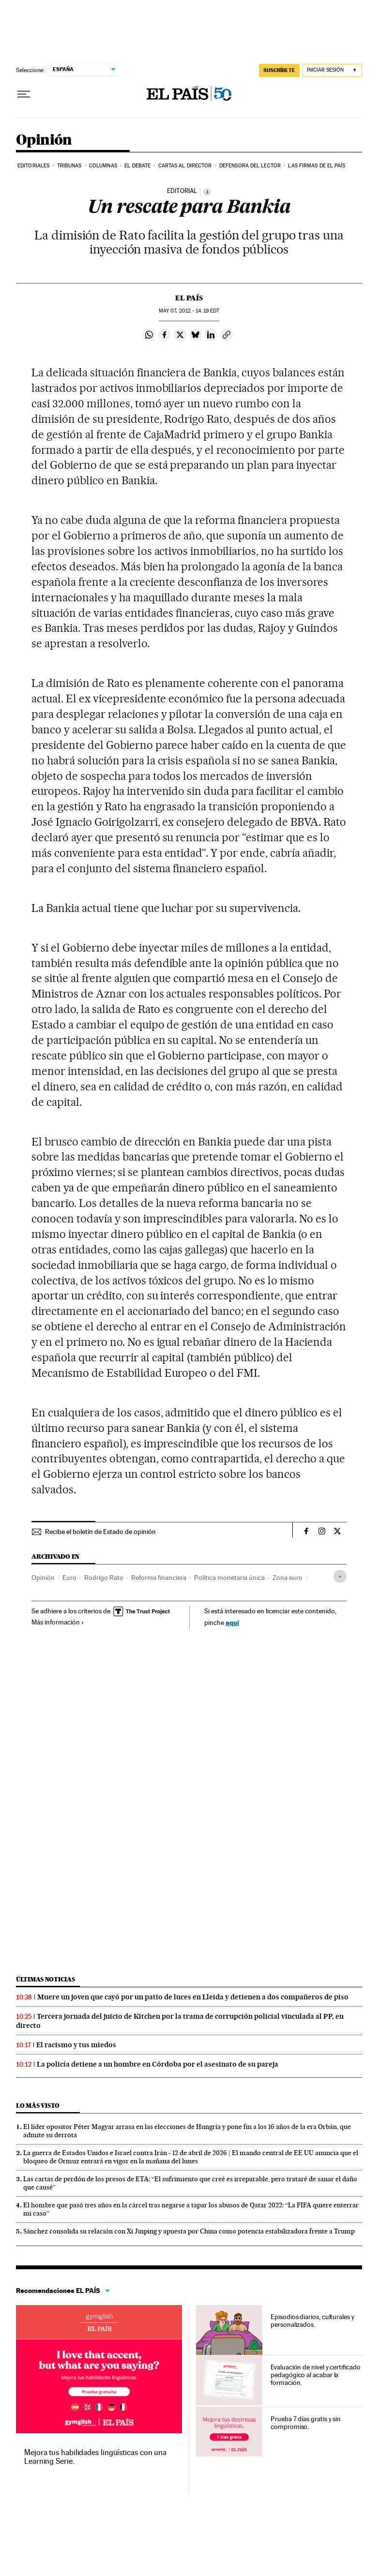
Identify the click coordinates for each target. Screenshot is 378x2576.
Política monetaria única (229, 1577)
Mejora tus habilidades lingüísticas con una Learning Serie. (95, 2457)
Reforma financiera (158, 1577)
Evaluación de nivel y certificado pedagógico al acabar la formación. (315, 2374)
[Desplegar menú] (23, 94)
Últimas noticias (45, 1979)
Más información (57, 1622)
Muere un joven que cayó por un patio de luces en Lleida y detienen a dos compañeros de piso (192, 1997)
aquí (232, 1622)
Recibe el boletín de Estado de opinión (100, 1531)
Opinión (44, 140)
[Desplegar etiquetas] (340, 1576)
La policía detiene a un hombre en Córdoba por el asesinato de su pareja (157, 2064)
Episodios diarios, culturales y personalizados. (312, 2320)
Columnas (103, 166)
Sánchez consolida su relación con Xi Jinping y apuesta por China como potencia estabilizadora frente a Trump (189, 2231)
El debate (137, 166)
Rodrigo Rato (103, 1577)
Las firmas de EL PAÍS (316, 166)
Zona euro (287, 1577)
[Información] (207, 191)
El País (189, 298)
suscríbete (279, 70)
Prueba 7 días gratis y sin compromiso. (306, 2422)
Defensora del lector (250, 166)
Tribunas (69, 166)
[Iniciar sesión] (332, 70)
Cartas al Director (185, 166)
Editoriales (33, 166)
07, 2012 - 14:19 (189, 311)
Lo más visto (38, 2105)
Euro (69, 1577)
